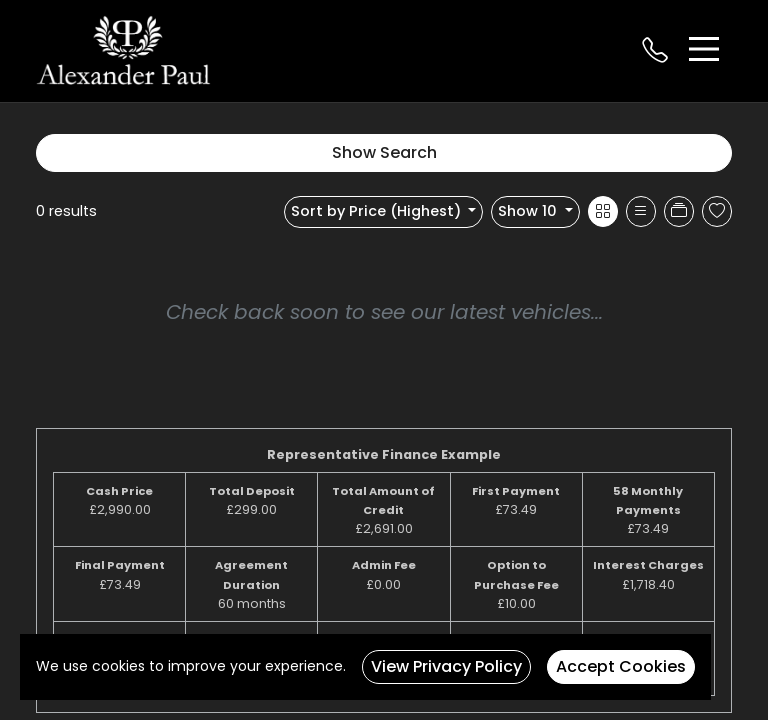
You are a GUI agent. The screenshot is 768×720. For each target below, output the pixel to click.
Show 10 (529, 211)
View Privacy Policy (446, 666)
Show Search (384, 152)
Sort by (378, 211)
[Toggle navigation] (704, 49)
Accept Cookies (621, 666)
